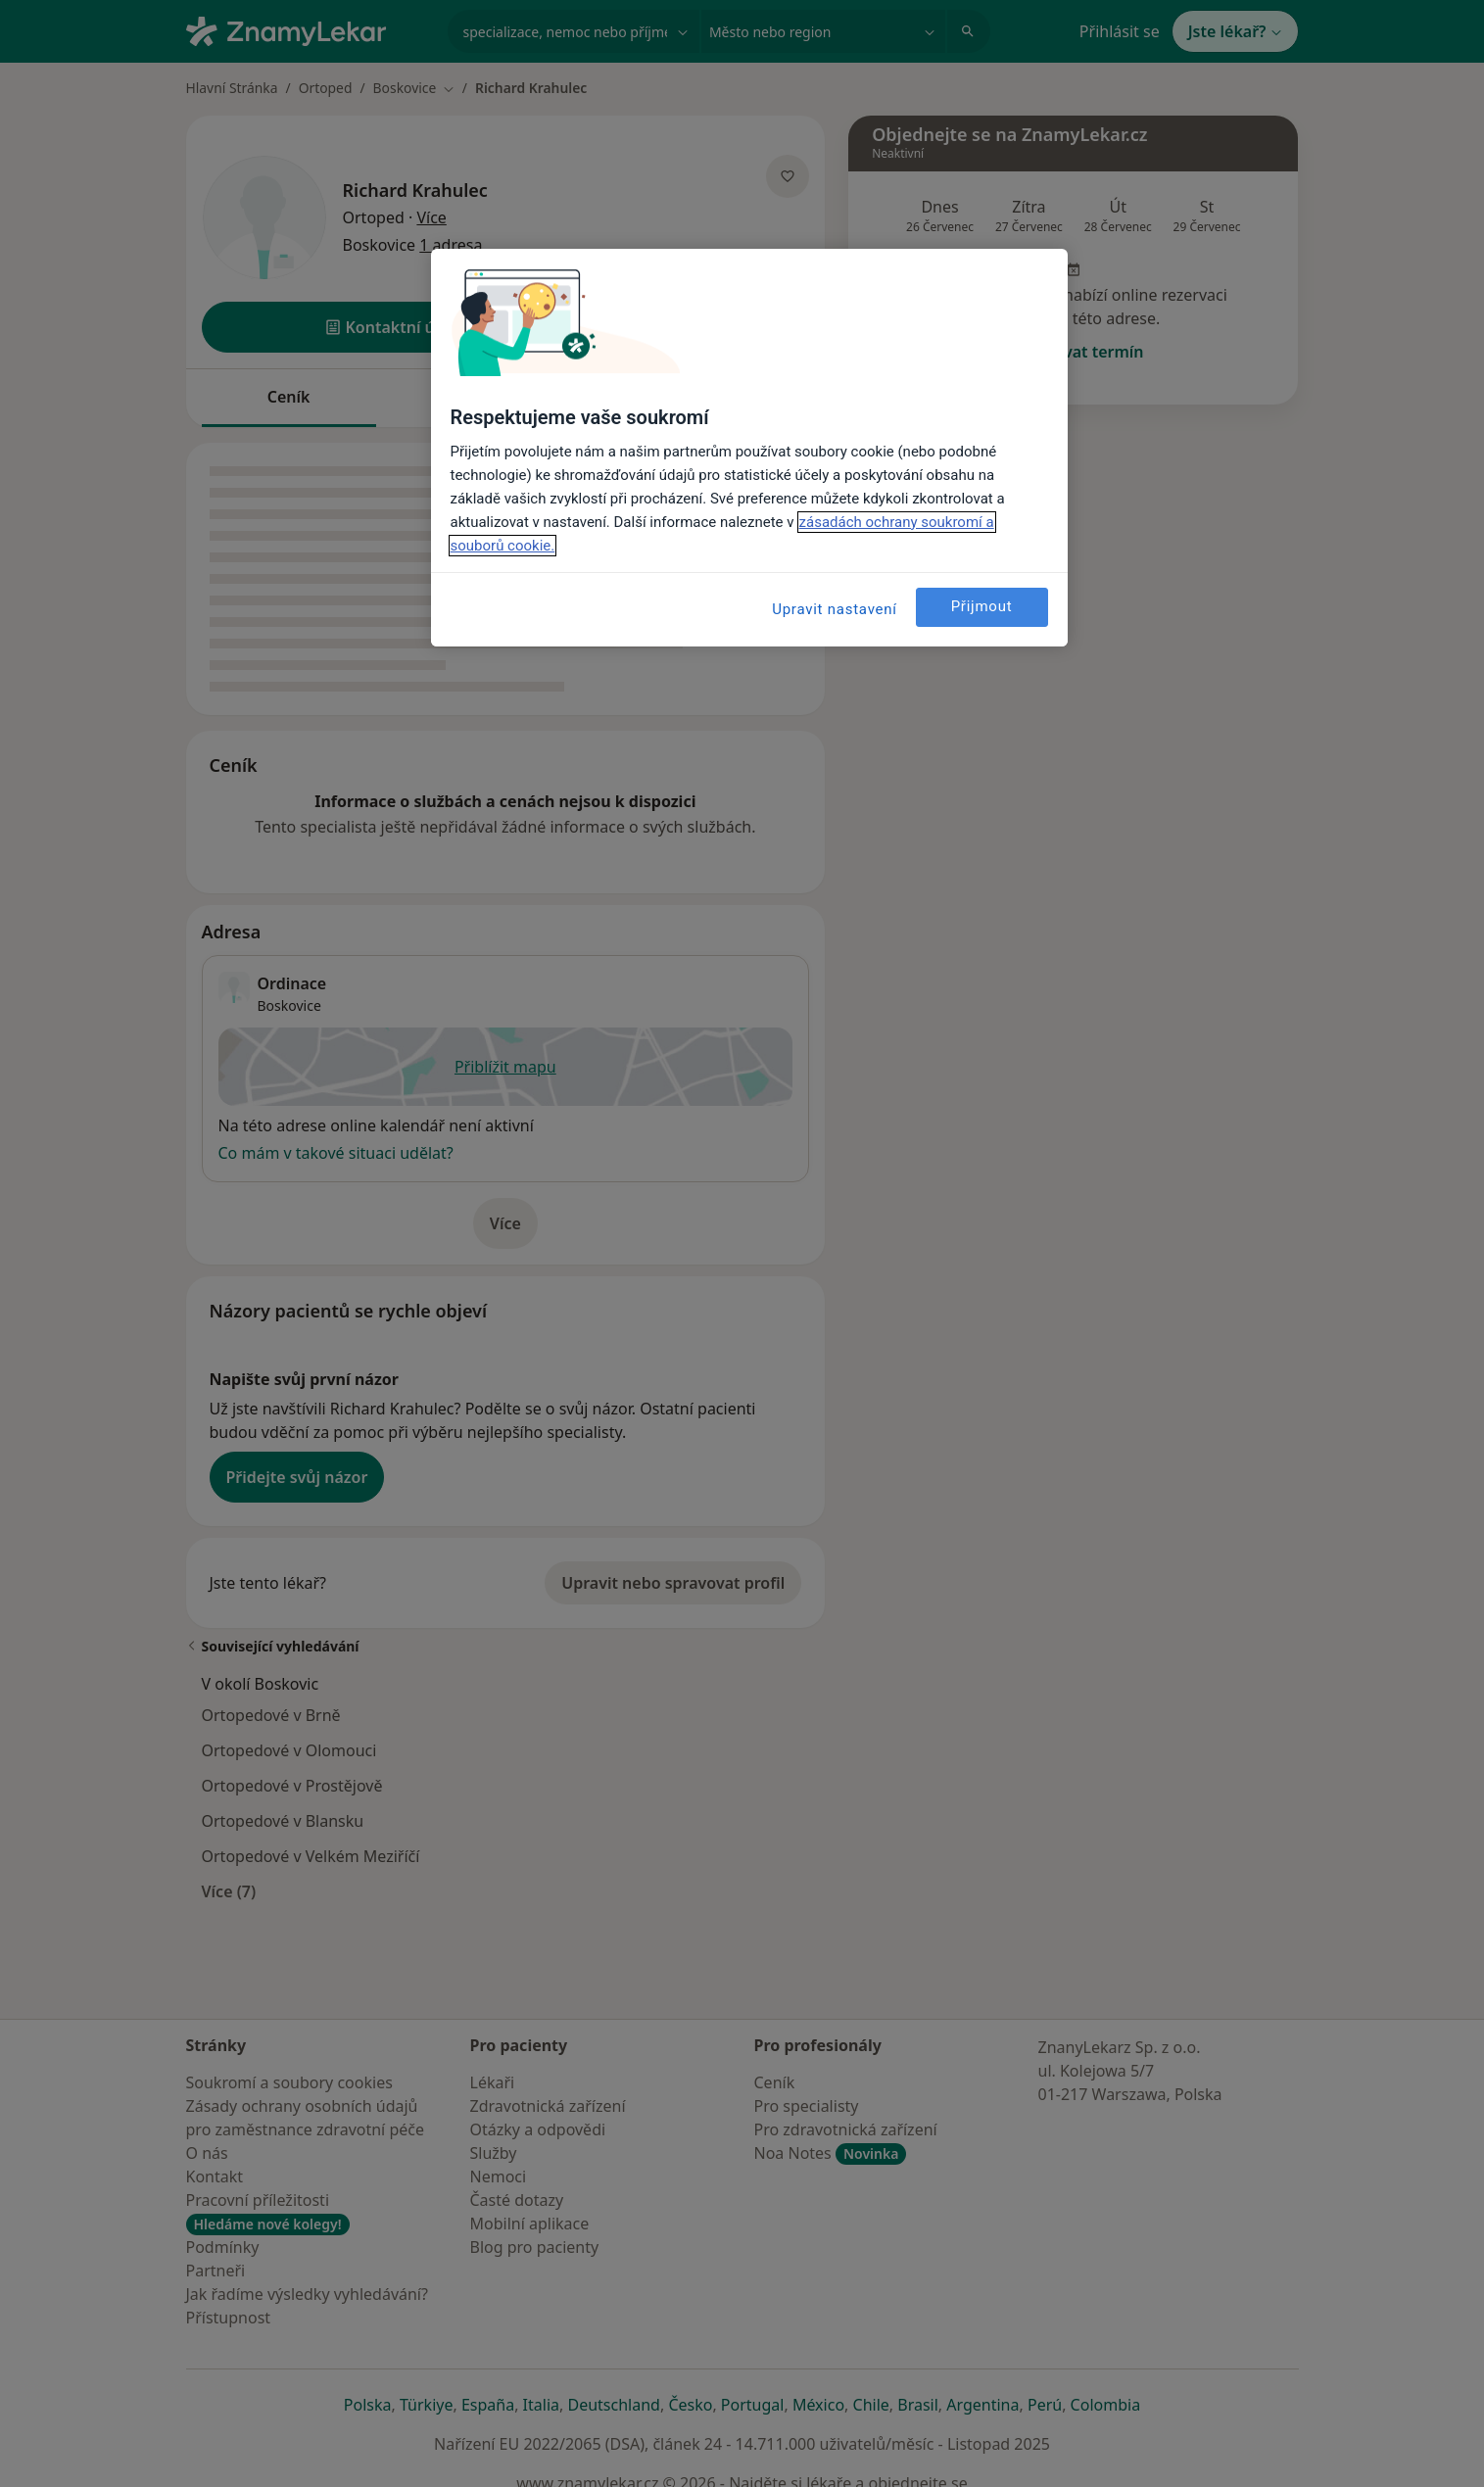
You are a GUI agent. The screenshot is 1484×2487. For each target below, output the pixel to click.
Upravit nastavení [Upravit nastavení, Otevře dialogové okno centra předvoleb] (834, 609)
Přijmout (982, 606)
